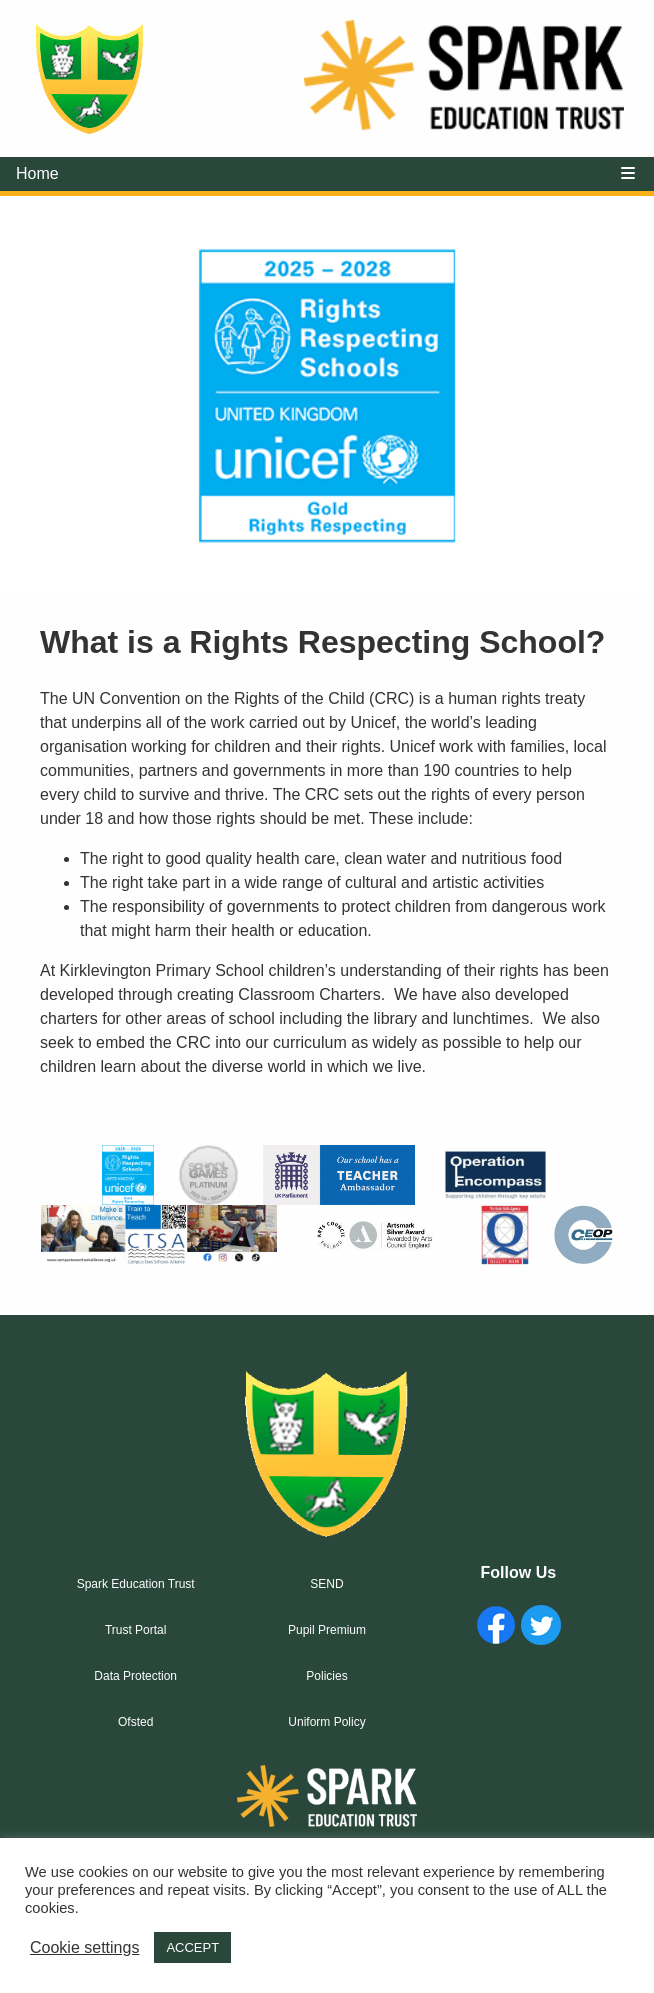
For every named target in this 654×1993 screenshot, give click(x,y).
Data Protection (135, 1676)
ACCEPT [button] (192, 1947)
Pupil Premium (327, 1630)
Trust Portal (136, 1630)
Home (37, 173)
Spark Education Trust (136, 1584)
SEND (326, 1584)
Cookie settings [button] (84, 1947)
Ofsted (135, 1722)
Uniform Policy (326, 1722)
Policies (326, 1676)
